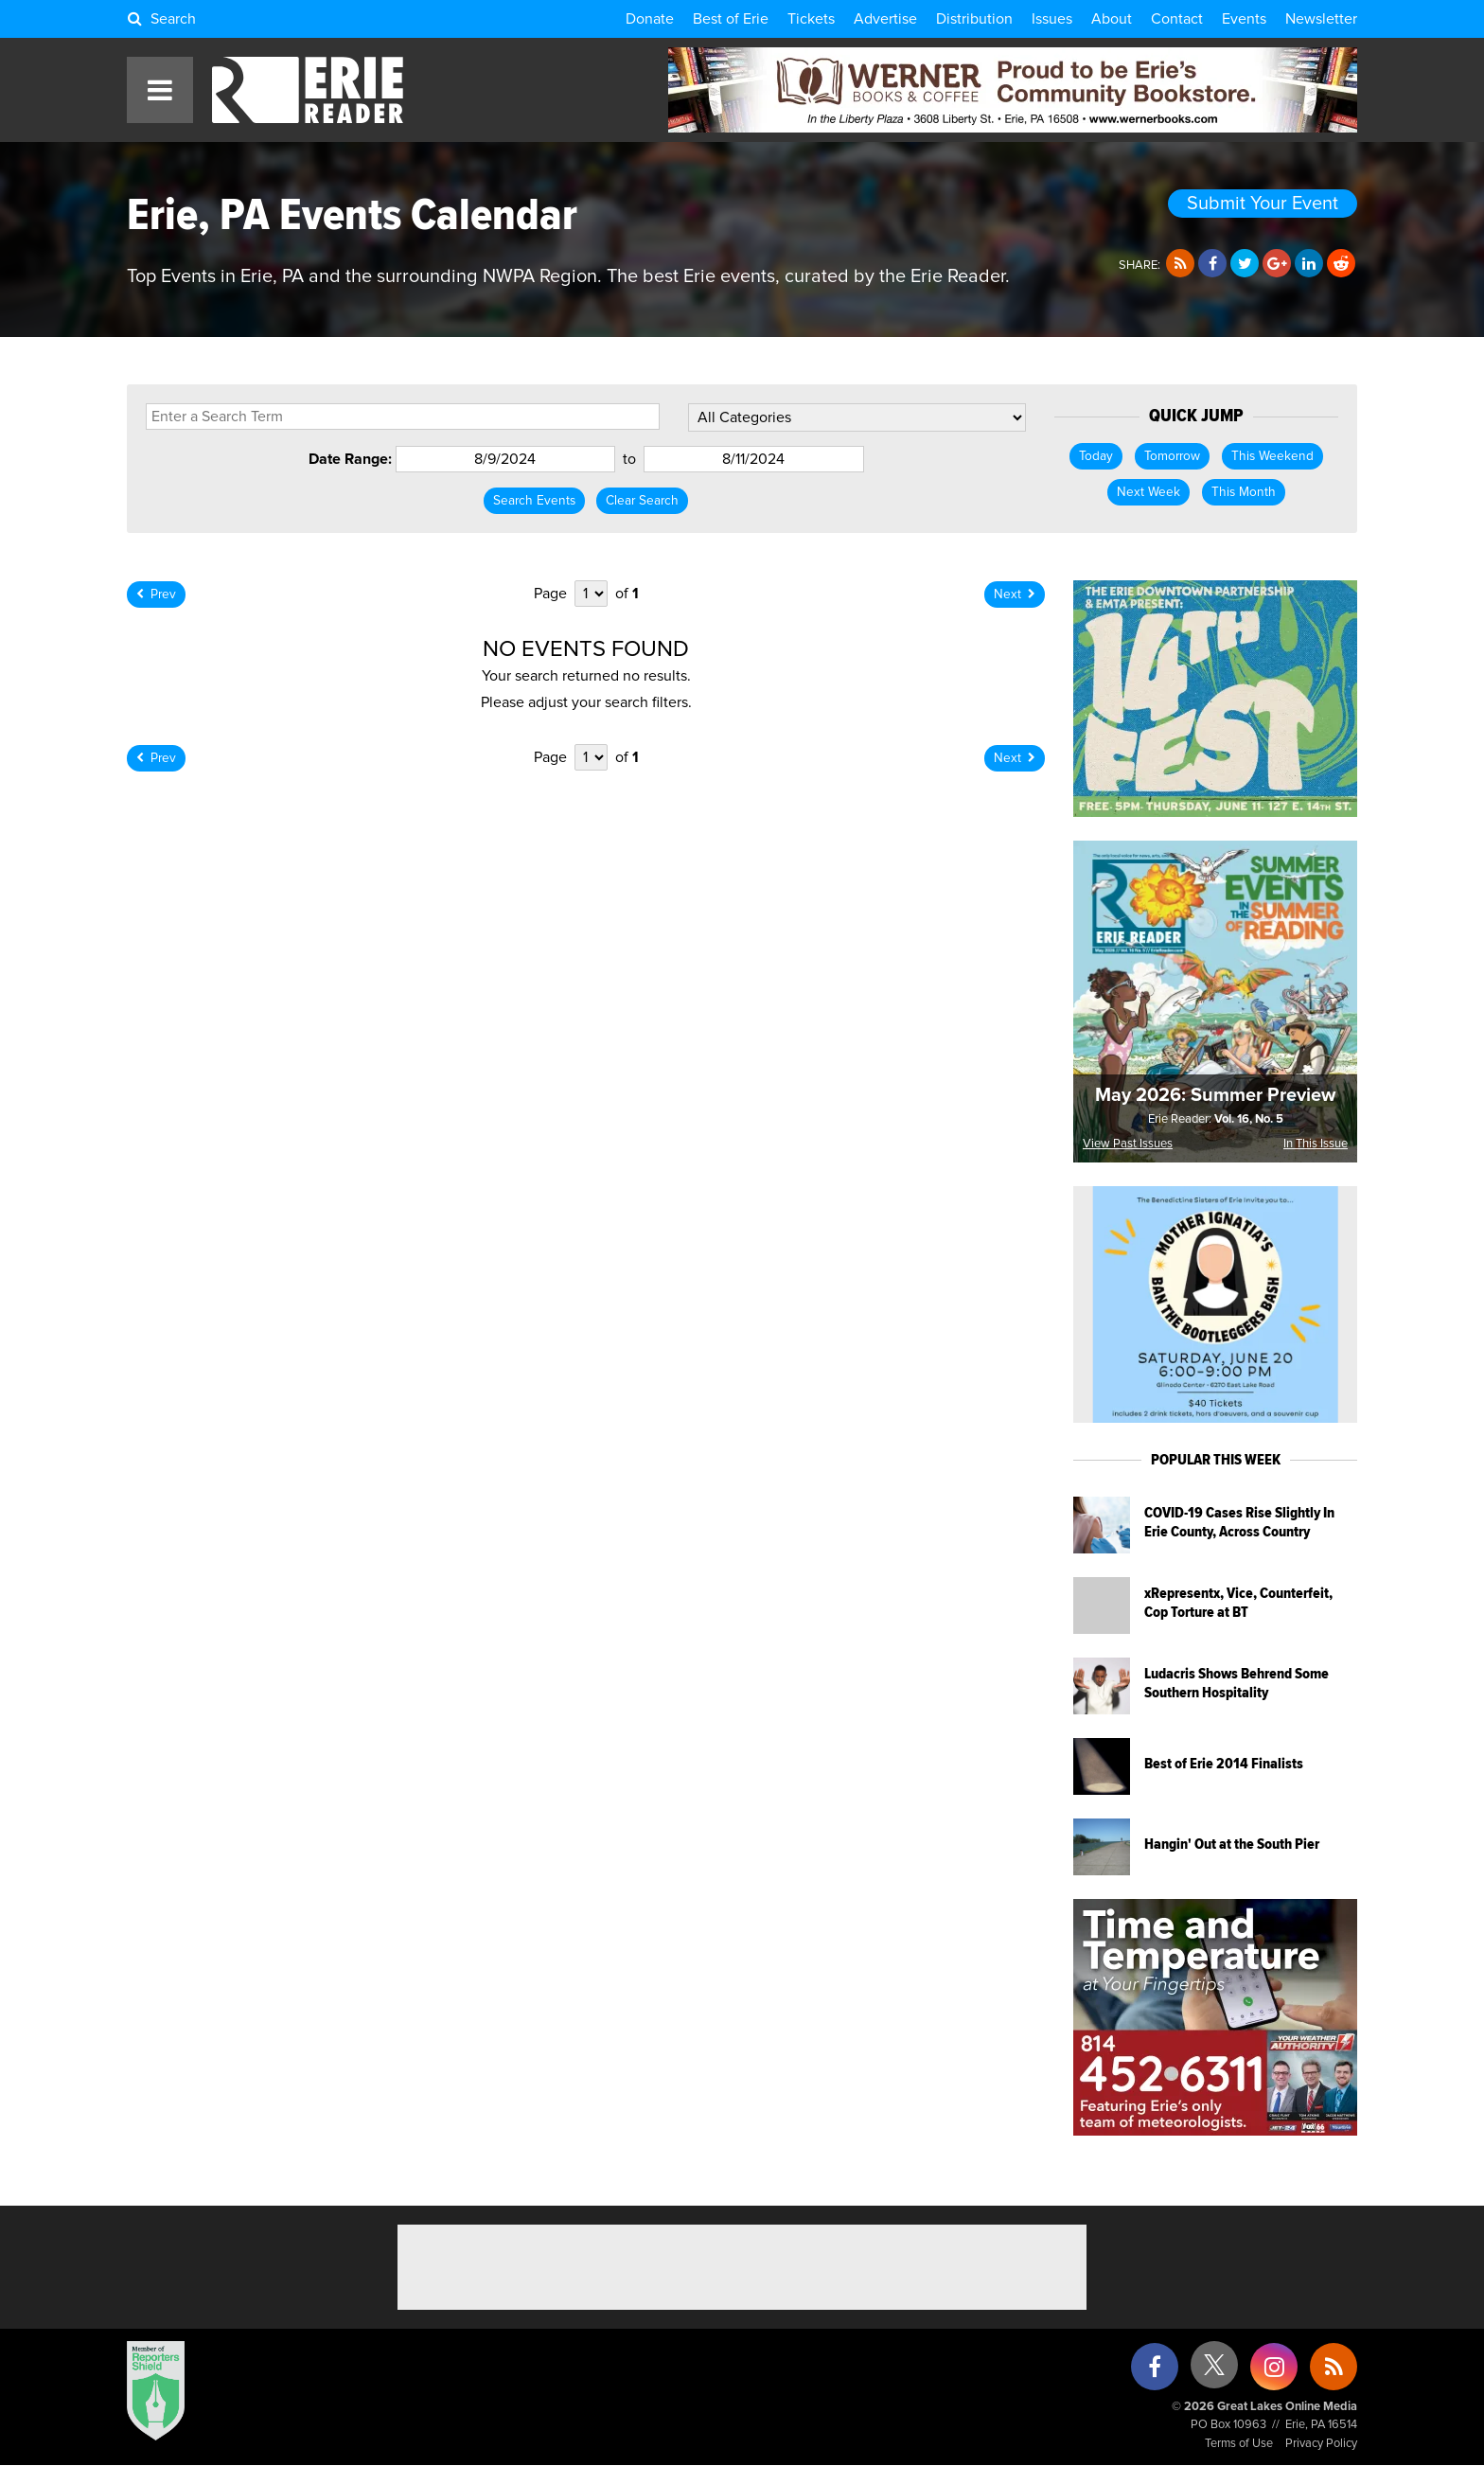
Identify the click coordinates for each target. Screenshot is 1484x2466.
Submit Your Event (1262, 203)
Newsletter (1321, 19)
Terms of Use (1239, 2444)
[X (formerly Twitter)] (1214, 2372)
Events (1244, 19)
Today (1096, 456)
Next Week (1148, 492)
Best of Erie (730, 19)
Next (1014, 594)
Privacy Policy (1321, 2444)
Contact (1177, 19)
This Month (1243, 492)
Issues (1052, 19)
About (1111, 19)
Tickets (811, 19)
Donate (650, 19)
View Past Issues (1128, 1144)
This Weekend (1272, 456)
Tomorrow (1172, 456)
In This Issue (1315, 1144)
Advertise (885, 19)
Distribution (974, 19)
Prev (156, 594)
